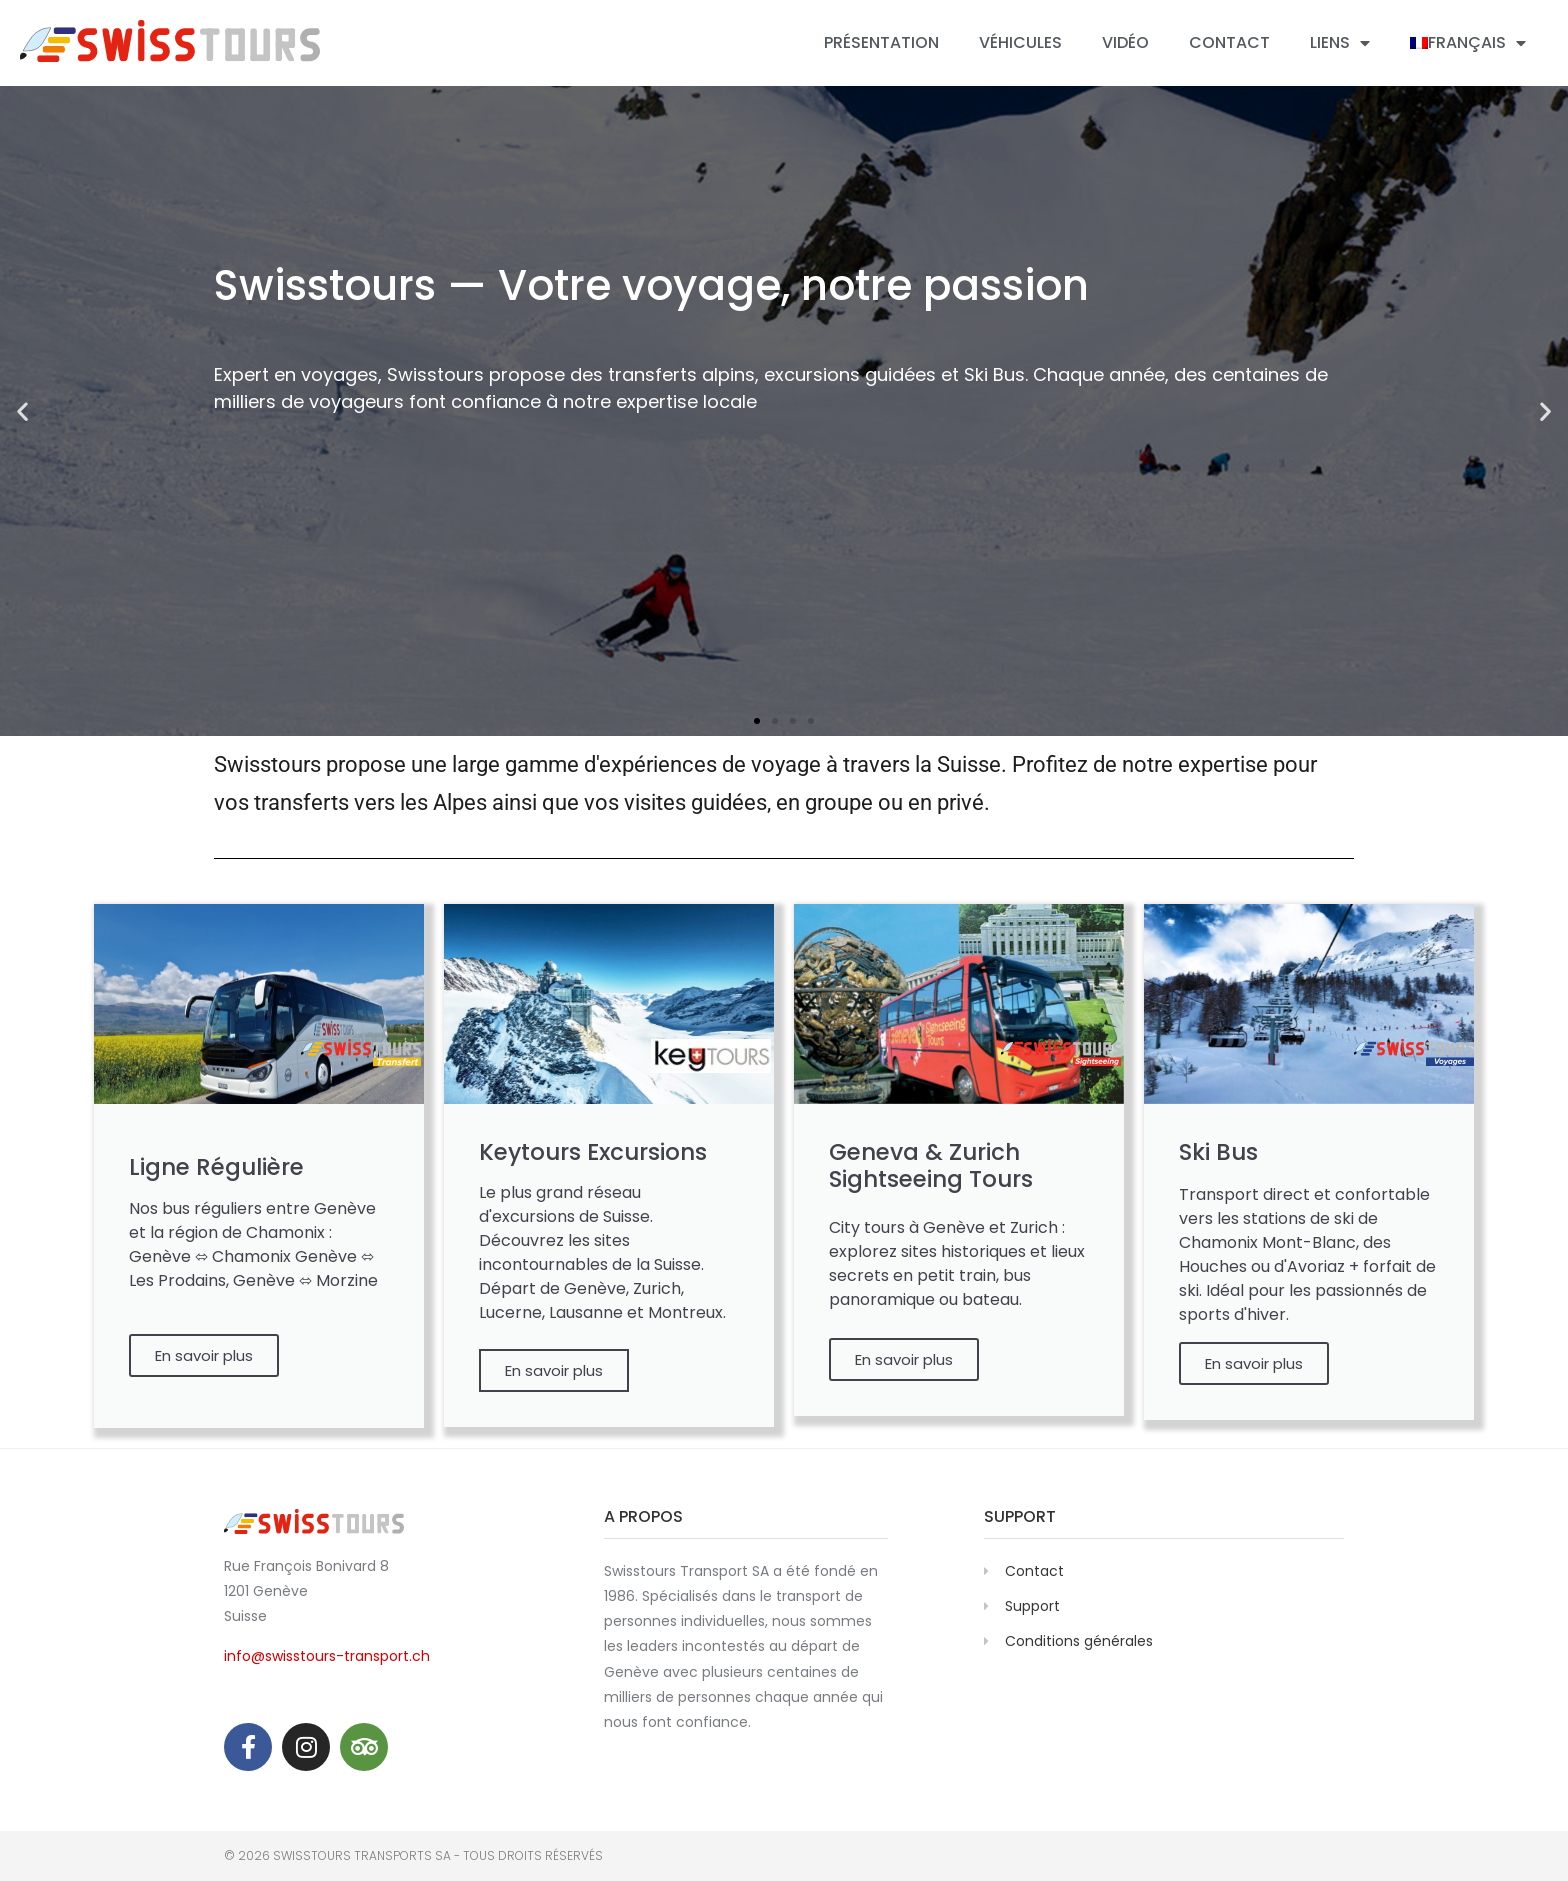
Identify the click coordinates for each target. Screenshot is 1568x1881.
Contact (1229, 42)
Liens (1340, 43)
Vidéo (1125, 42)
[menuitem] (1468, 43)
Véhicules (1020, 42)
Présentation (881, 42)
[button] (757, 721)
